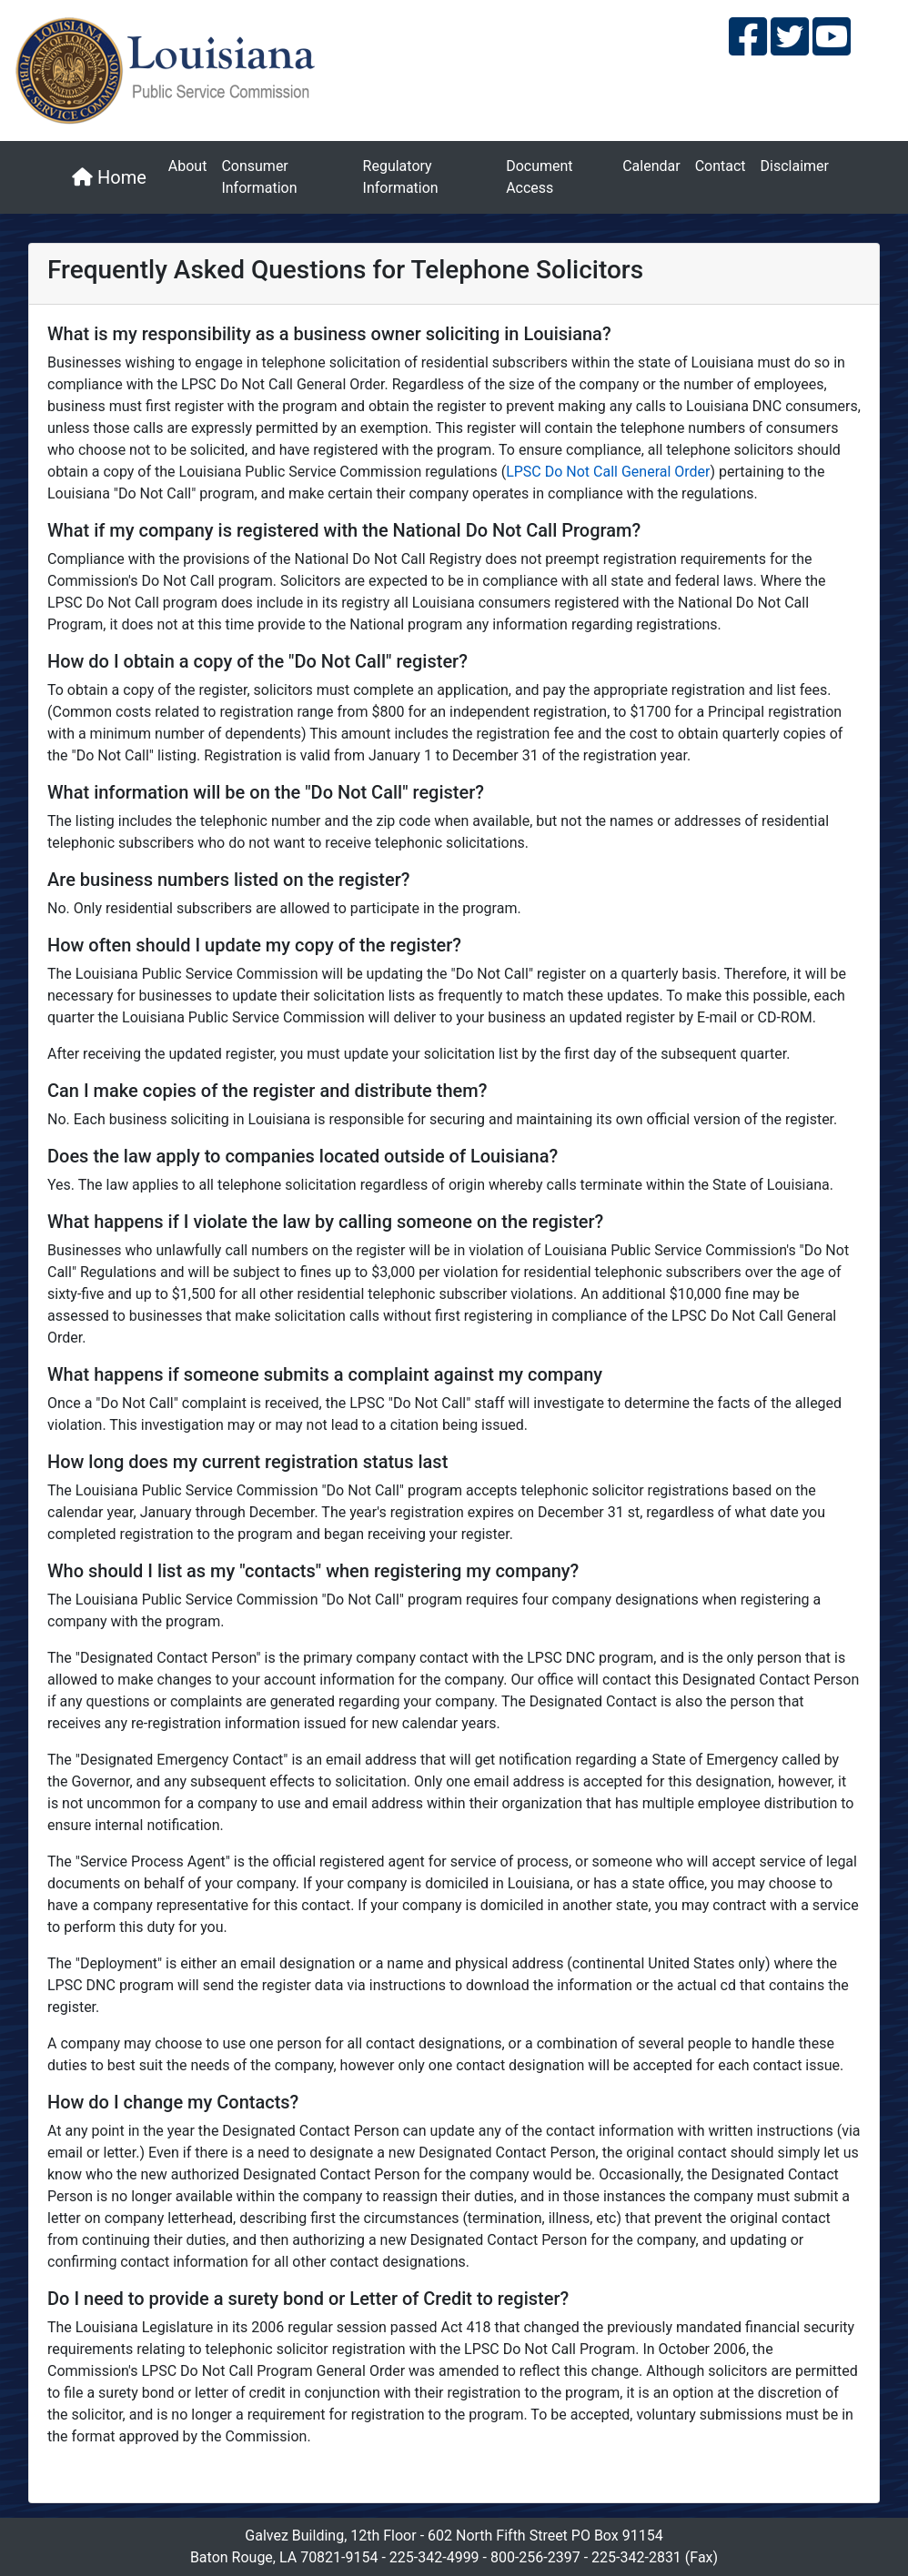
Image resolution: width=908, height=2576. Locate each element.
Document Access (539, 176)
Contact (720, 166)
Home (109, 177)
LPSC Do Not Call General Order (608, 471)
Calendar (651, 166)
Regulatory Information (401, 176)
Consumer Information (259, 176)
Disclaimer (795, 166)
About (187, 166)
